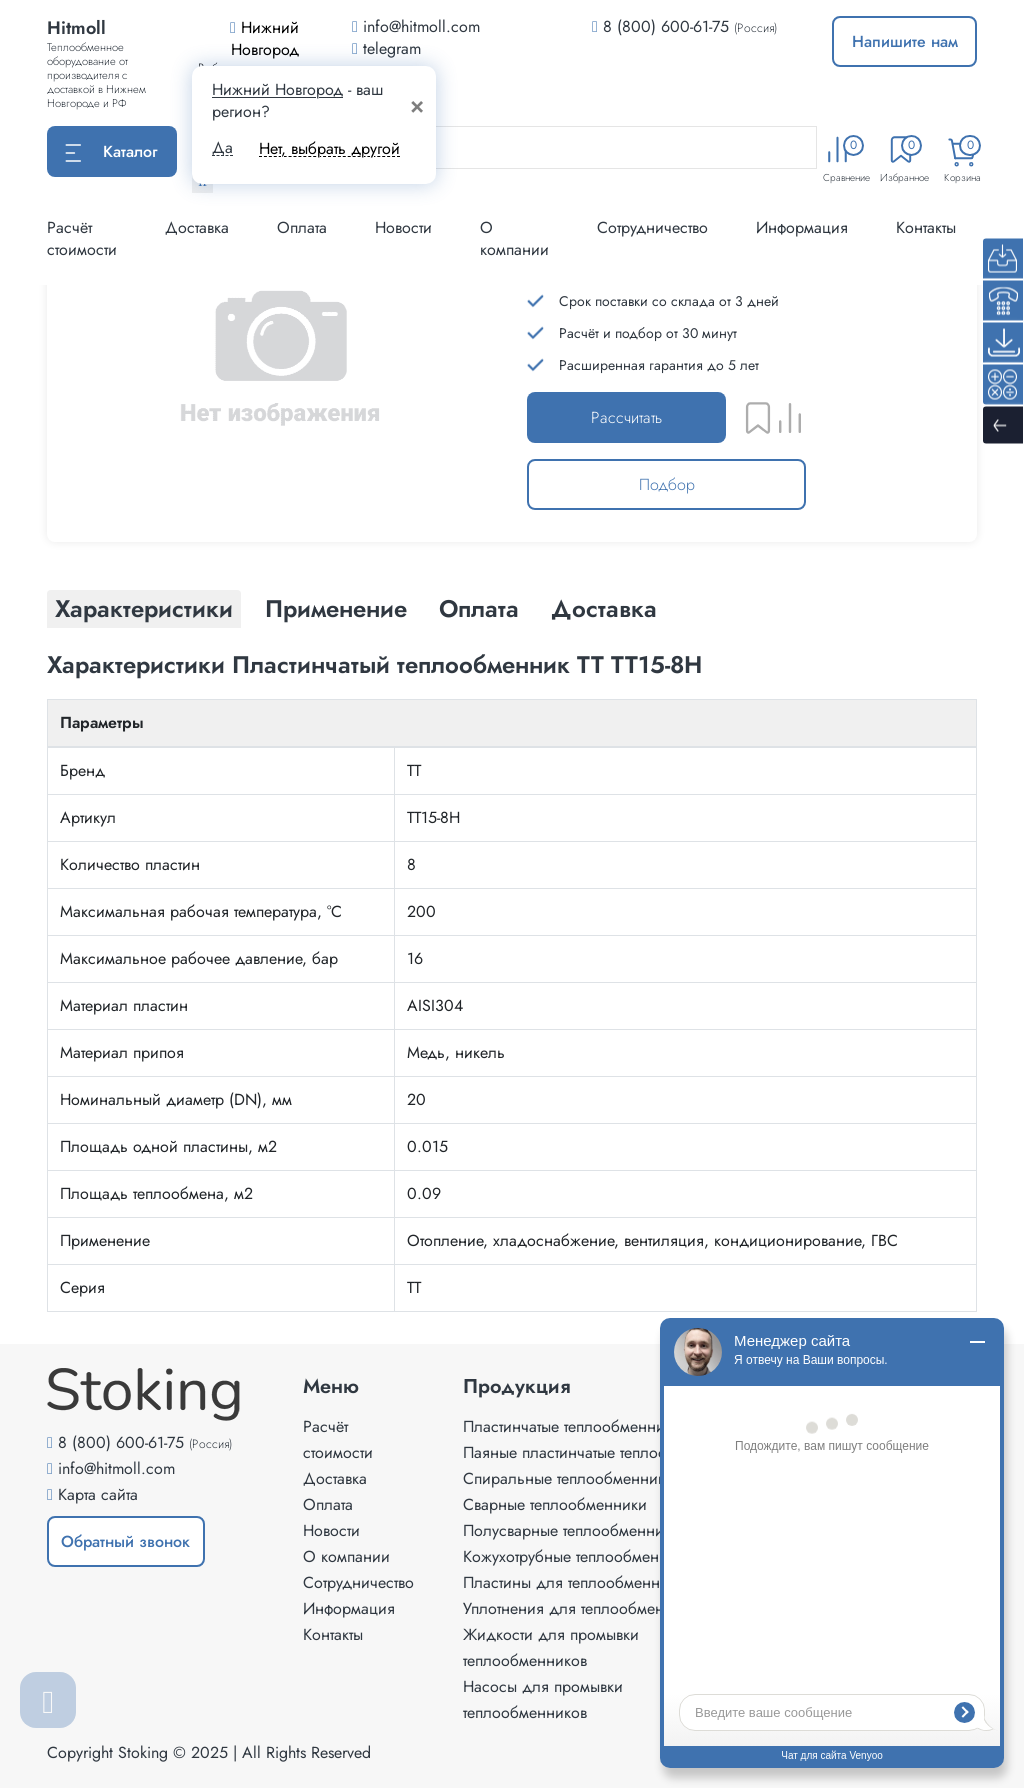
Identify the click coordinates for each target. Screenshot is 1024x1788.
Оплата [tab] (479, 608)
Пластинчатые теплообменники (572, 1426)
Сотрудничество (652, 227)
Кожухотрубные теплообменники (578, 1556)
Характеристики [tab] (144, 608)
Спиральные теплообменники (568, 1478)
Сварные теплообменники (555, 1504)
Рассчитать (626, 417)
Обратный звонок (125, 1541)
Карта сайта (98, 1494)
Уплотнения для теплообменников (584, 1608)
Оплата (302, 227)
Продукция (517, 1387)
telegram (386, 48)
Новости (403, 227)
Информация (802, 227)
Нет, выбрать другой (329, 148)
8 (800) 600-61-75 (666, 26)
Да (222, 148)
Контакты (926, 227)
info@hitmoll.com (116, 1468)
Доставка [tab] (604, 608)
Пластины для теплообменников (577, 1582)
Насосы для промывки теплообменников (543, 1699)
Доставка (197, 227)
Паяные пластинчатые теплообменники (600, 1452)
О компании (514, 238)
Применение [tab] (336, 608)
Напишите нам (905, 41)
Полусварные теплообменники (571, 1530)
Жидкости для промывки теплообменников (551, 1647)
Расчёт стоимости (82, 238)
